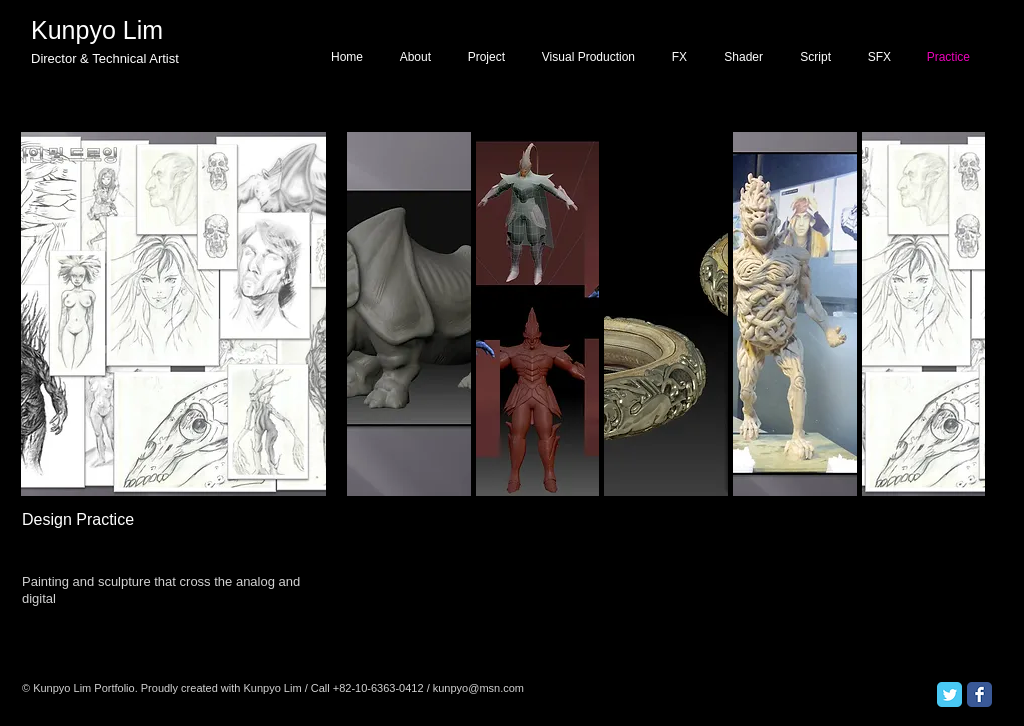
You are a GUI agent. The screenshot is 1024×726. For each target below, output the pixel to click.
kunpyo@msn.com (478, 688)
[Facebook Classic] (979, 694)
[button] (538, 314)
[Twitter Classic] (949, 694)
